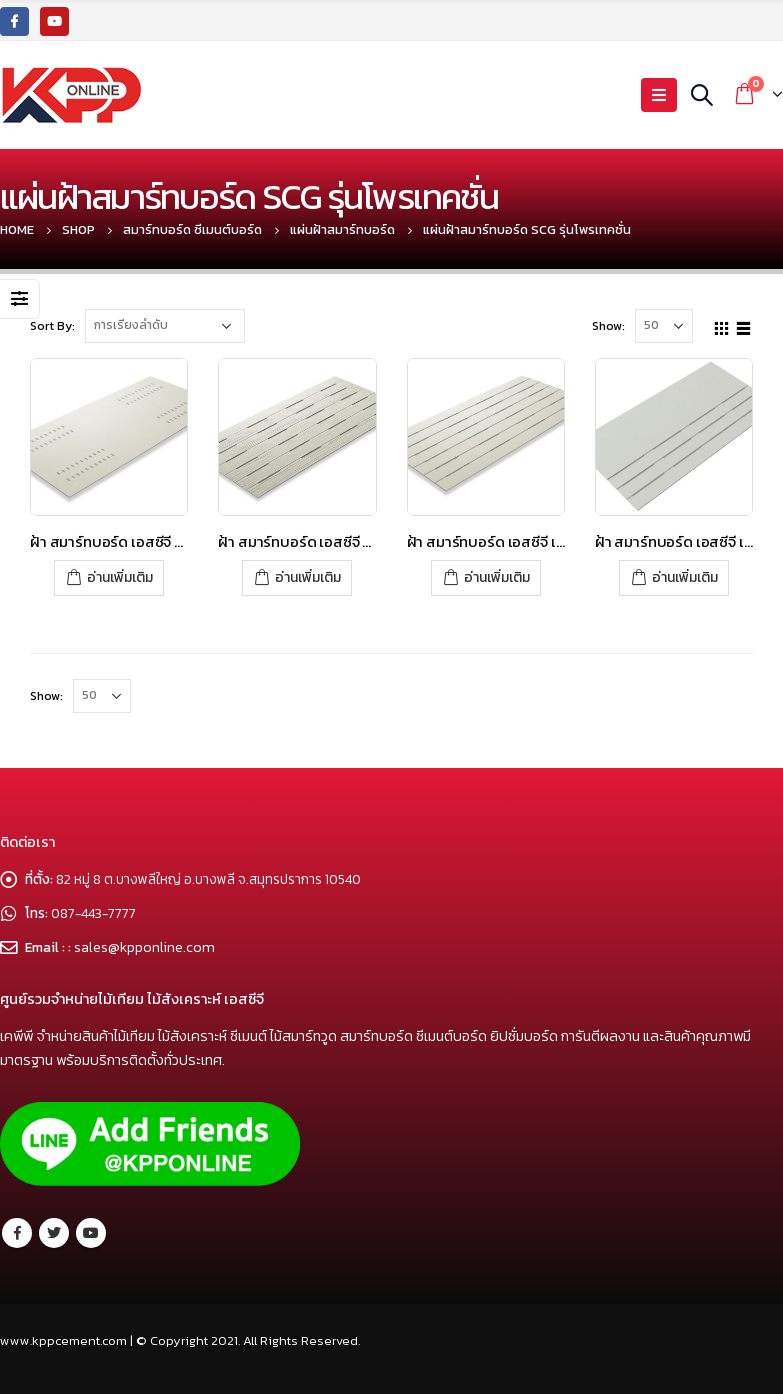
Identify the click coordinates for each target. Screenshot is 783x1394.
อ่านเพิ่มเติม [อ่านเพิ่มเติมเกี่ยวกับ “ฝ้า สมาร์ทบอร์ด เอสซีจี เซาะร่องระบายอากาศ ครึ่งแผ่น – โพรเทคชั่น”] (685, 577)
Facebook (17, 1233)
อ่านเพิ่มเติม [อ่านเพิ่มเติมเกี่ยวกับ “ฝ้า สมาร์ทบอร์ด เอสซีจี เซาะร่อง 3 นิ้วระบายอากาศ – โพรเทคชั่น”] (497, 577)
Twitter (54, 1233)
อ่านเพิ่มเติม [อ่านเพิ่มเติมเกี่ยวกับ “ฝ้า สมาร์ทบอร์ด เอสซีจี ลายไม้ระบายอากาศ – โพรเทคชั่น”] (308, 577)
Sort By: (52, 326)
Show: (608, 326)
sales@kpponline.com (145, 947)
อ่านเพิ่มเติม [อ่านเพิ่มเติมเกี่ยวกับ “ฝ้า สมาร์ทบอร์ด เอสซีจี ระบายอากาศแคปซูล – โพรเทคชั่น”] (120, 577)
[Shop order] (165, 326)
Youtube (91, 1233)
